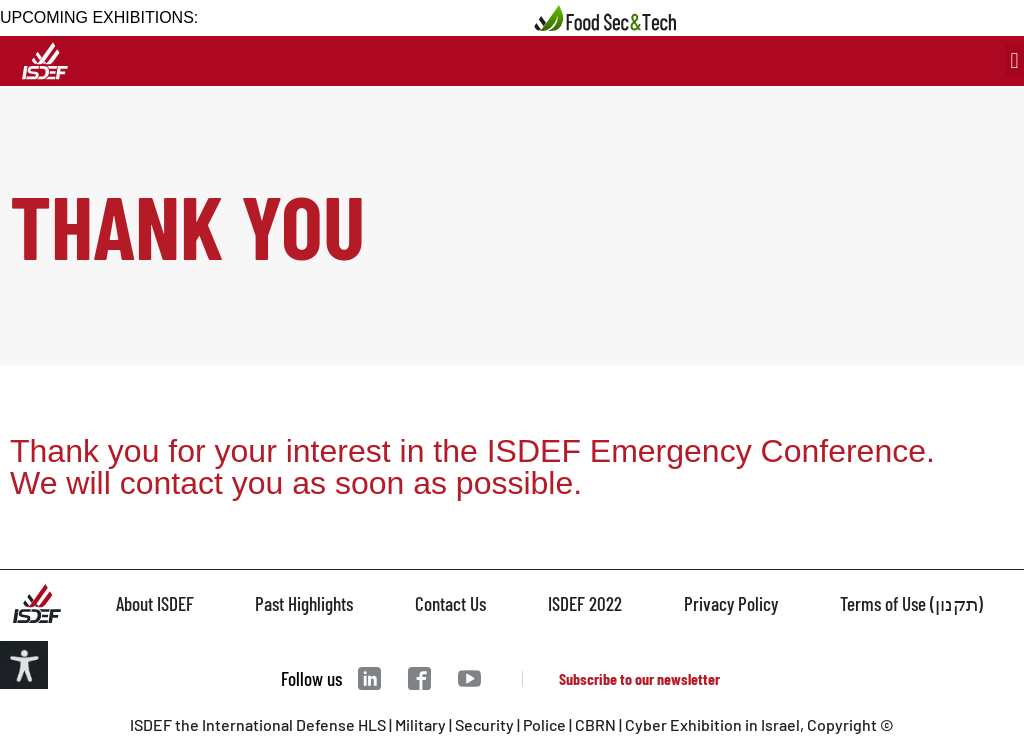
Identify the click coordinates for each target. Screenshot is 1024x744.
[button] (1014, 60)
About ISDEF (155, 603)
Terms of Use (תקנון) (911, 603)
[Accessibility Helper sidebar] (24, 665)
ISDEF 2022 (585, 603)
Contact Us (450, 603)
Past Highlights (304, 603)
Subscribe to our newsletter (639, 678)
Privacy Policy (731, 603)
